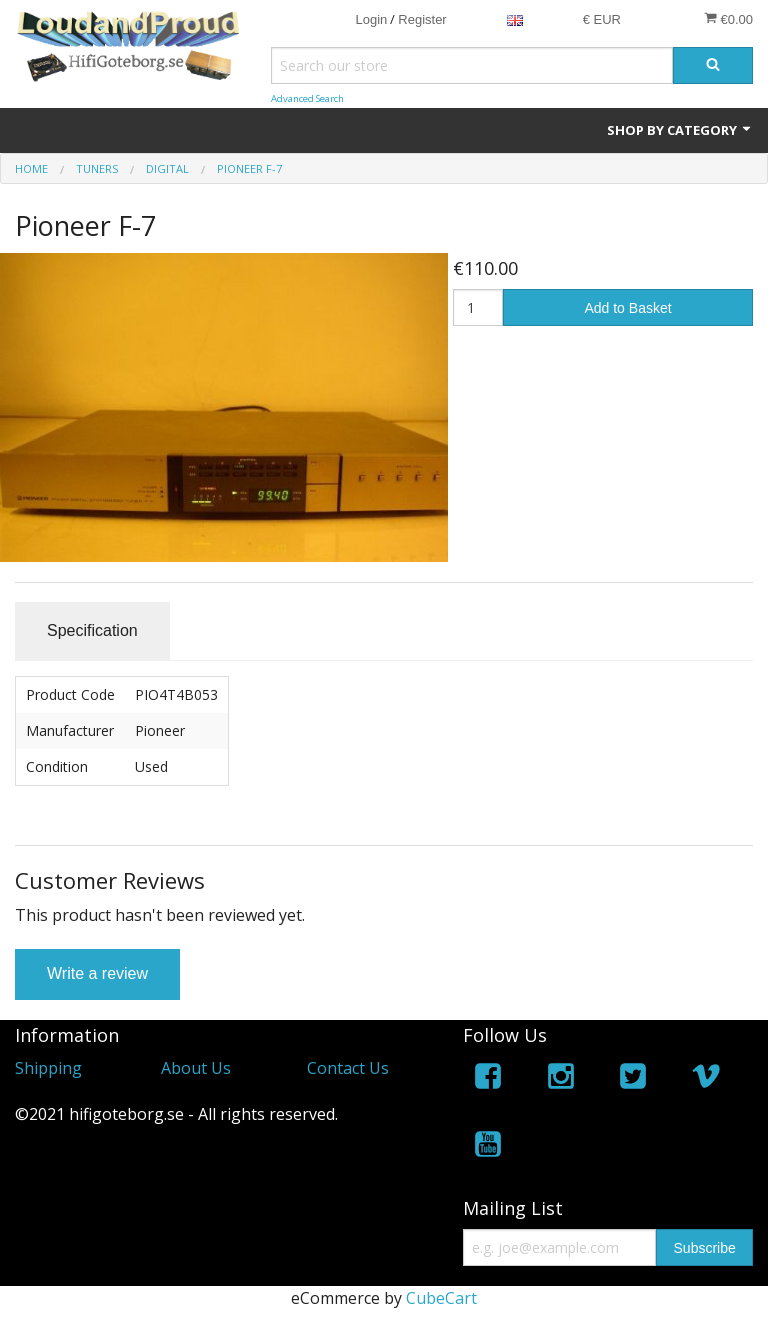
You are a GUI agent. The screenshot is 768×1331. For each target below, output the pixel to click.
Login (371, 19)
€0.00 (728, 19)
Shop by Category (680, 130)
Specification (92, 630)
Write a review (97, 973)
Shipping (48, 1068)
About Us (196, 1068)
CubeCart (441, 1298)
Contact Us (348, 1068)
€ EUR (602, 19)
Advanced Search (307, 98)
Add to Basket (627, 308)
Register (422, 19)
